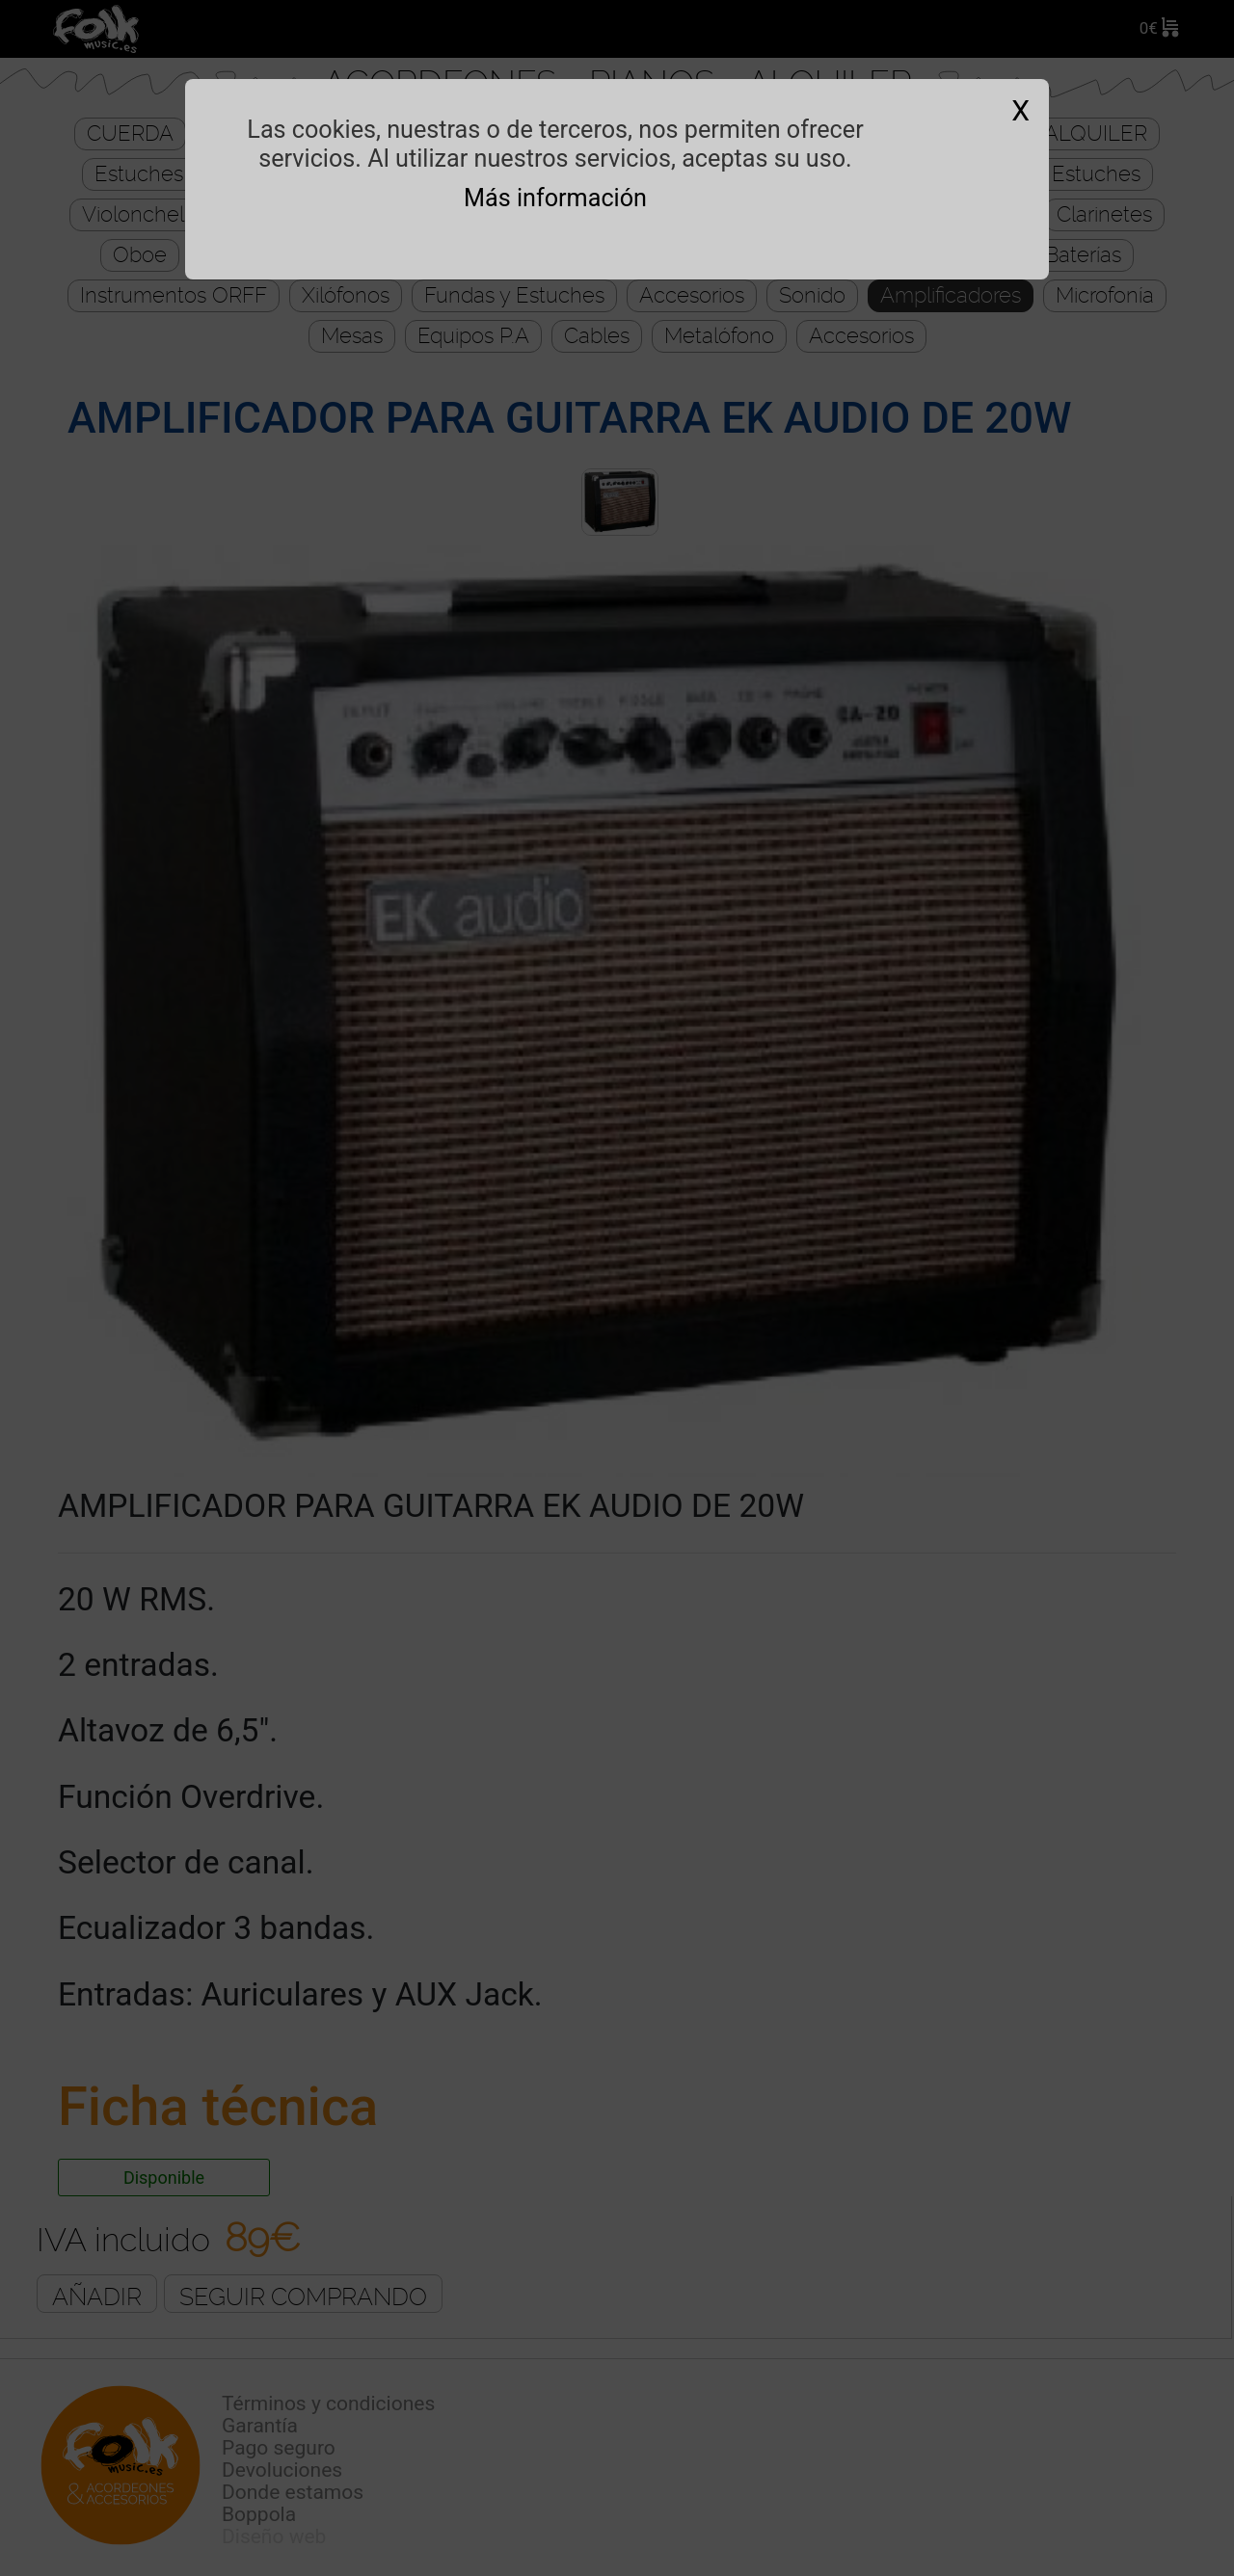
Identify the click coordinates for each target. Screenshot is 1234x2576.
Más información (555, 198)
